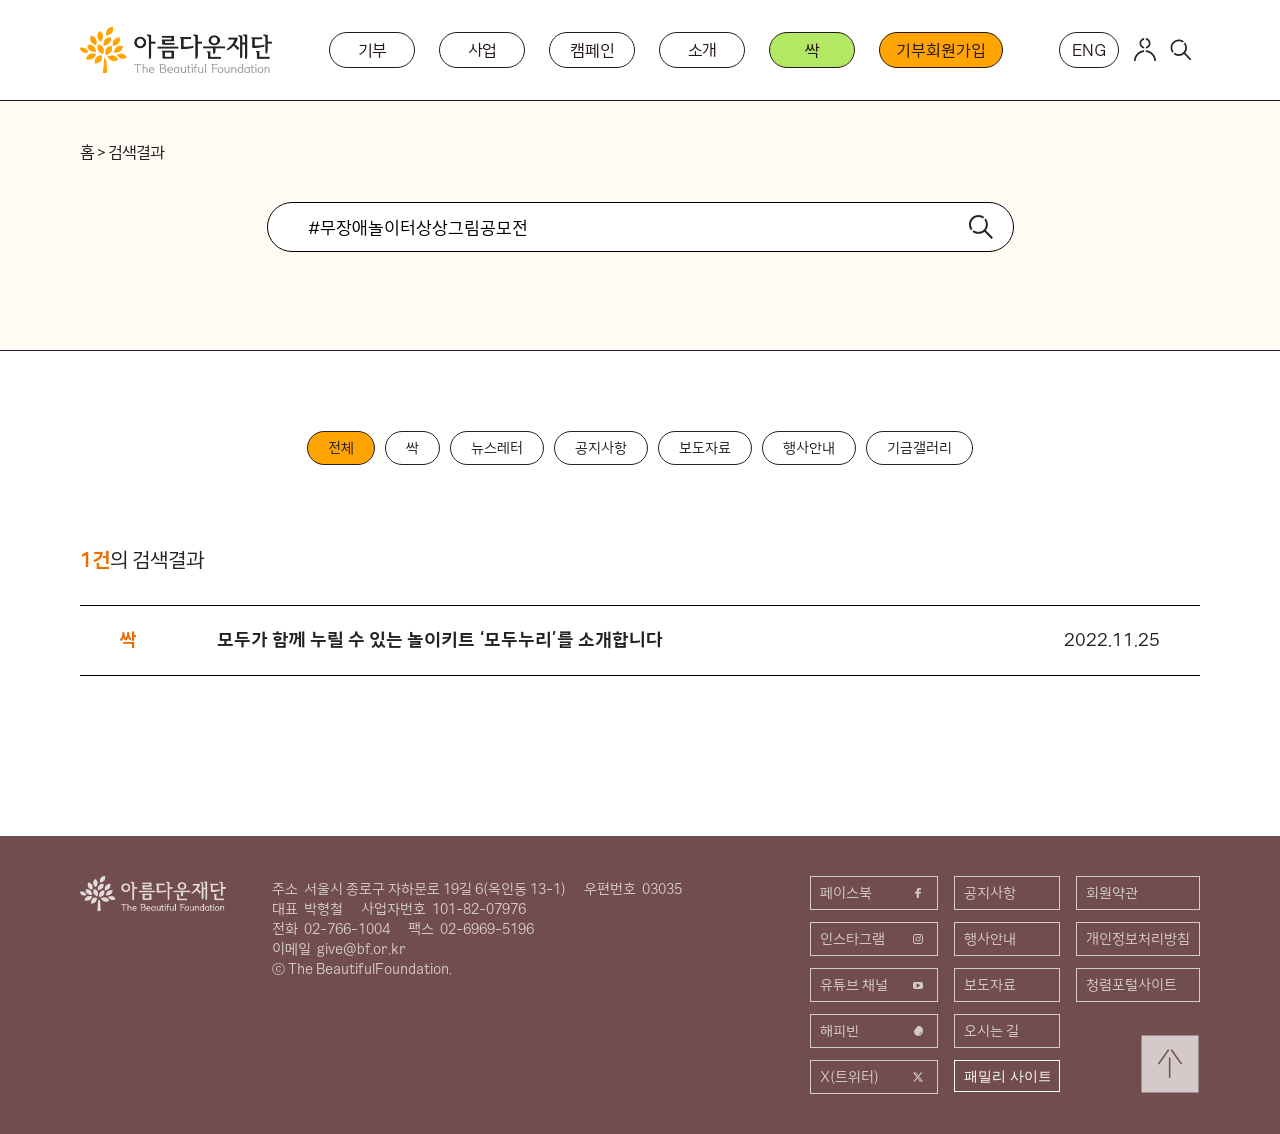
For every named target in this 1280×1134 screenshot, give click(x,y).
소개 (703, 50)
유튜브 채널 (874, 985)
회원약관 (1112, 893)
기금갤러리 (919, 448)
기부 (373, 50)
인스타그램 (874, 939)
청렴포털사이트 (1131, 985)
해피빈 (874, 1031)
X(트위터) (874, 1077)
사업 (483, 50)
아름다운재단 (153, 893)
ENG (1089, 50)
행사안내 (809, 448)
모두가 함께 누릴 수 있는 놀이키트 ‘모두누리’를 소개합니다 (440, 639)
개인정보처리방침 (1138, 939)
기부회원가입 (940, 50)
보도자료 (705, 448)
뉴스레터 (497, 448)
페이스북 (874, 893)
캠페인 (592, 50)
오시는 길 (991, 1031)
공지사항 (601, 448)
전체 (341, 448)
